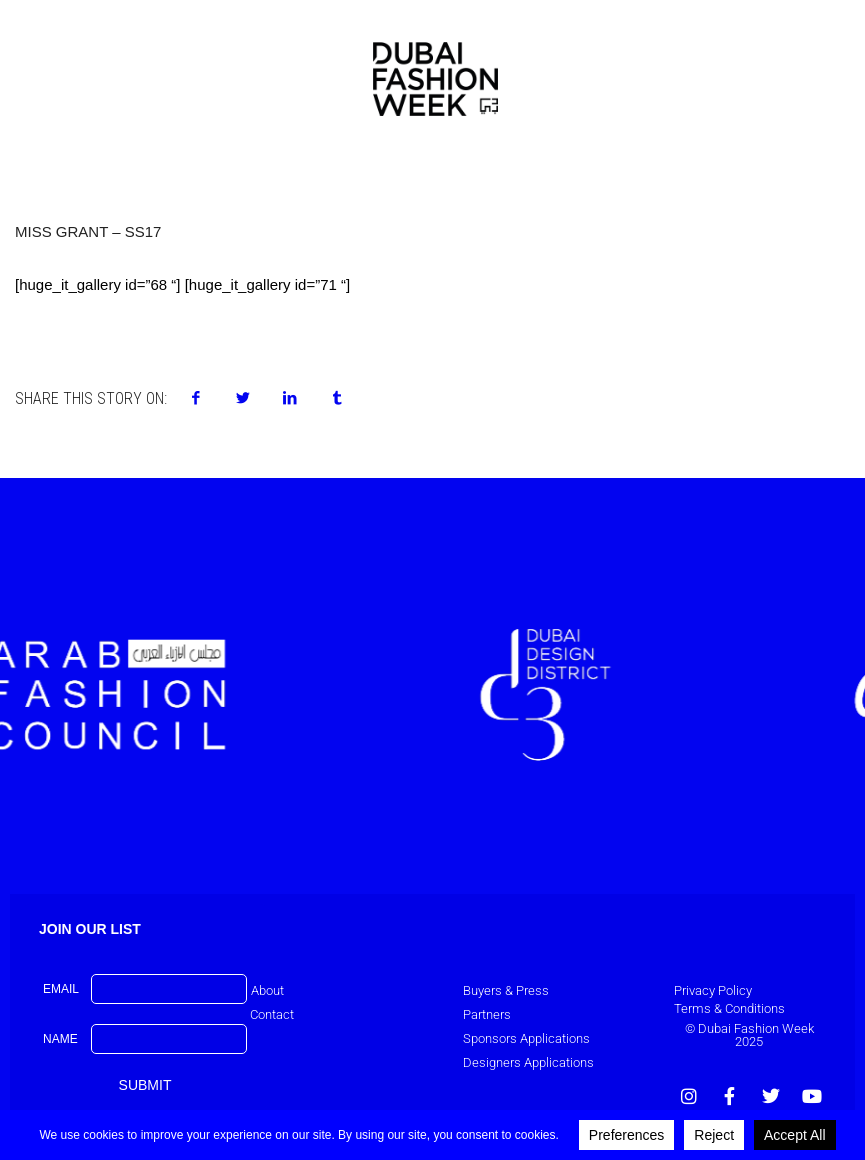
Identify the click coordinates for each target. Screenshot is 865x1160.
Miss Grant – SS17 (88, 231)
